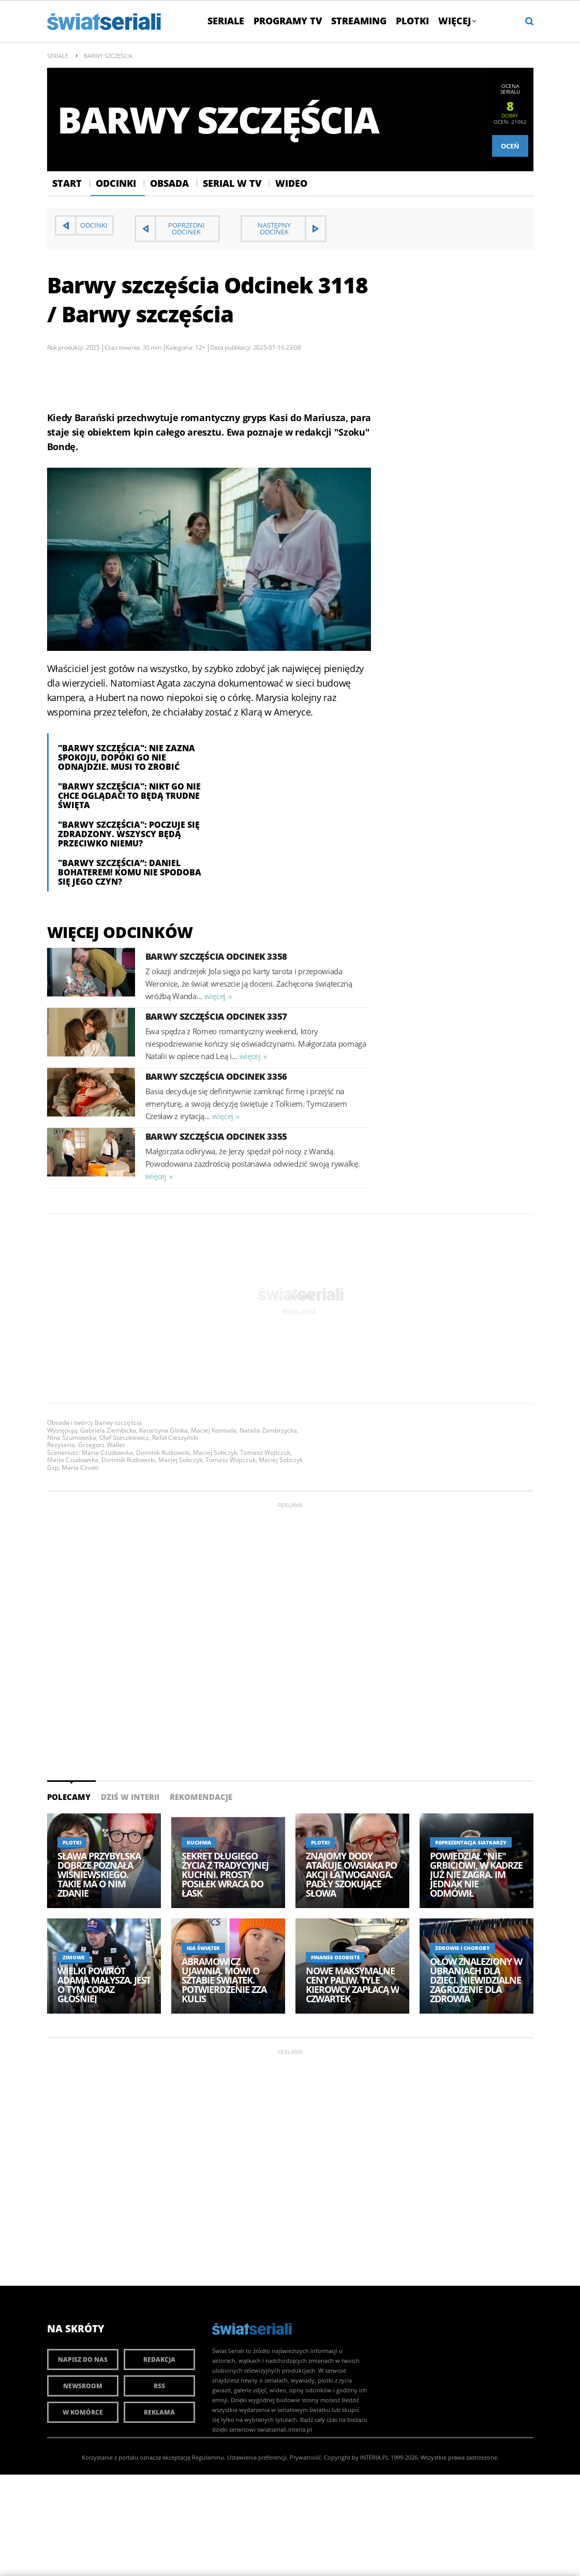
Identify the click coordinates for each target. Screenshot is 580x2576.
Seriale (225, 20)
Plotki (412, 20)
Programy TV (288, 20)
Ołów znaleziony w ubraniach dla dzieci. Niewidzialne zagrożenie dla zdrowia (476, 1980)
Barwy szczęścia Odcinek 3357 (216, 1016)
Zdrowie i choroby (462, 1948)
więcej (215, 996)
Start (67, 183)
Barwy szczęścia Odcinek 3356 (216, 1076)
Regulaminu (208, 2457)
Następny (274, 228)
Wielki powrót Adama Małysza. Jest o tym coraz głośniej (104, 1984)
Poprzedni (186, 228)
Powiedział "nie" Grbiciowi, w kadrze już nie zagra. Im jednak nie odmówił (476, 1874)
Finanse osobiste (335, 1957)
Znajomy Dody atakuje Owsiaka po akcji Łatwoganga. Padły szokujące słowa (351, 1874)
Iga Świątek (203, 1948)
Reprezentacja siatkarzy (471, 1842)
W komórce (83, 2412)
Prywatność (305, 2457)
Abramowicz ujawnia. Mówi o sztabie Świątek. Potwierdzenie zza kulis (224, 1980)
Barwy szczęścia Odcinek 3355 (216, 1136)
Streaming (358, 20)
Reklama (159, 2412)
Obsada (169, 183)
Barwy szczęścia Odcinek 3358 (216, 956)
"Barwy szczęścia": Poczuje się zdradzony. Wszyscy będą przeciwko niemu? (129, 834)
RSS (159, 2385)
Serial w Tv (232, 183)
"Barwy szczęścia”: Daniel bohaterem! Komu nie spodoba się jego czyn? (129, 872)
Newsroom (82, 2385)
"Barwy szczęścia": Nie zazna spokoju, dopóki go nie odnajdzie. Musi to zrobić (126, 757)
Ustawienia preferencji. (257, 2457)
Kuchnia (199, 1842)
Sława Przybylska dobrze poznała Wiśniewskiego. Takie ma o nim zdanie (99, 1874)
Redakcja (159, 2359)
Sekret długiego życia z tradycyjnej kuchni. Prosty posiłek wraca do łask (225, 1874)
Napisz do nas (83, 2359)
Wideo (291, 183)
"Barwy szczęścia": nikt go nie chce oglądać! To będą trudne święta (129, 796)
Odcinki (116, 183)
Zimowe (73, 1957)
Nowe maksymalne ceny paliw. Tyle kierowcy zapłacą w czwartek (352, 1984)
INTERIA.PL (374, 2457)
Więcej (456, 20)
